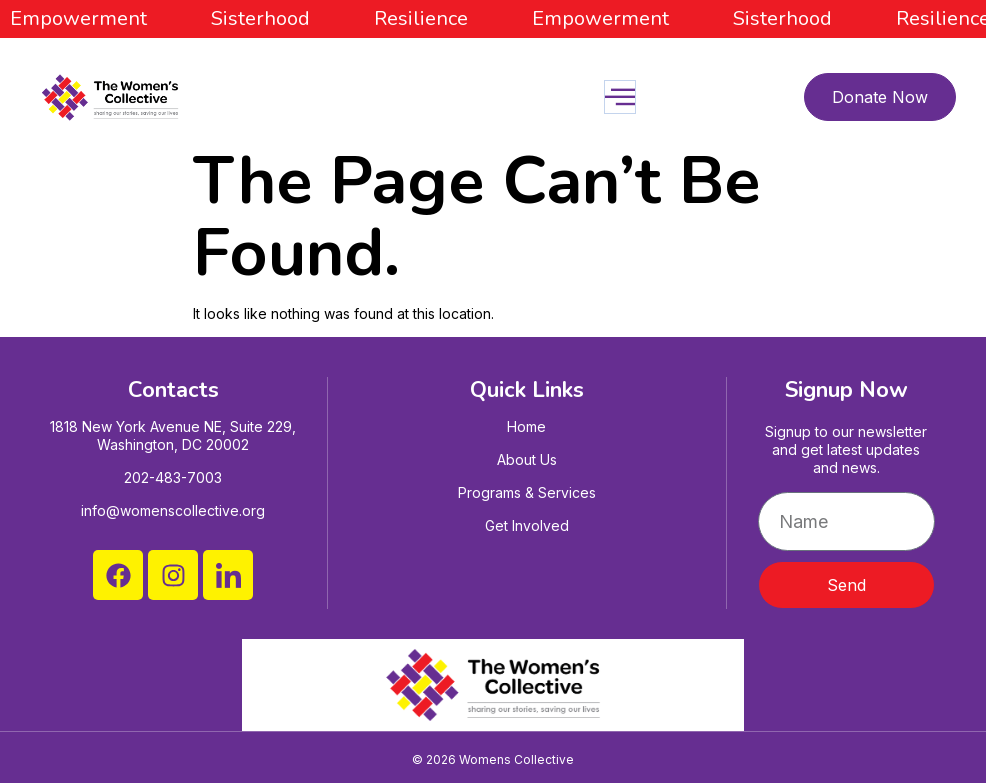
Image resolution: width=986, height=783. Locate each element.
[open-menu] (620, 97)
